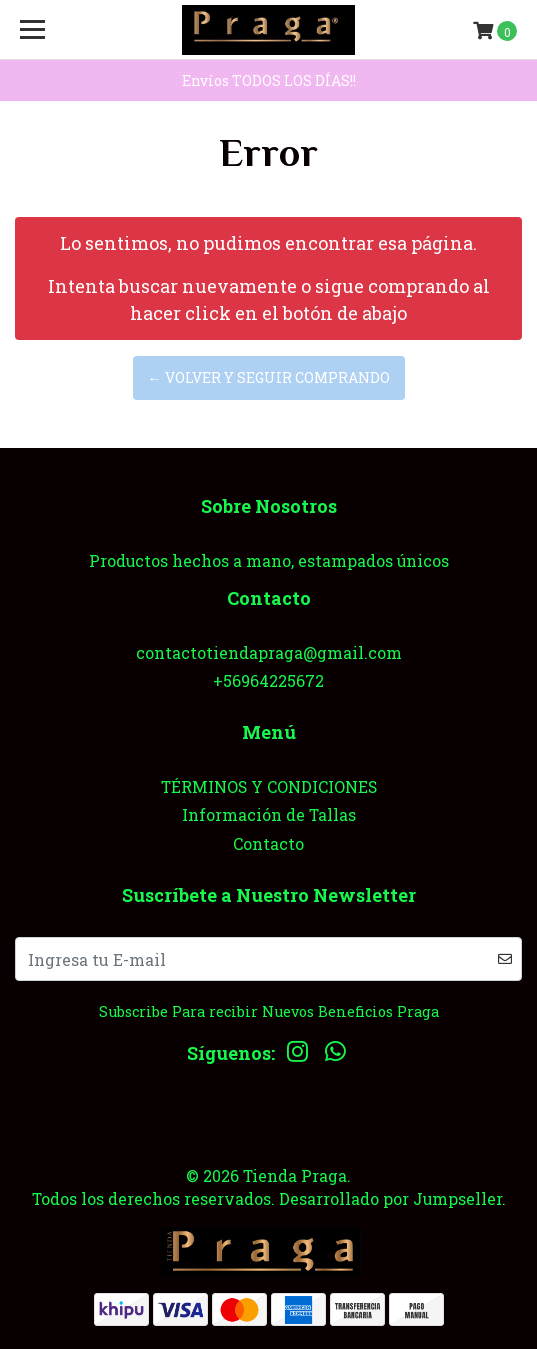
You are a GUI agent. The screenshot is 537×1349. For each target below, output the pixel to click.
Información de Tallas (269, 814)
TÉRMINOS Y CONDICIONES (269, 786)
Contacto (268, 843)
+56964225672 (268, 680)
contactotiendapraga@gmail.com (269, 652)
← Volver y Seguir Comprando (269, 377)
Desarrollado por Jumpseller (390, 1198)
